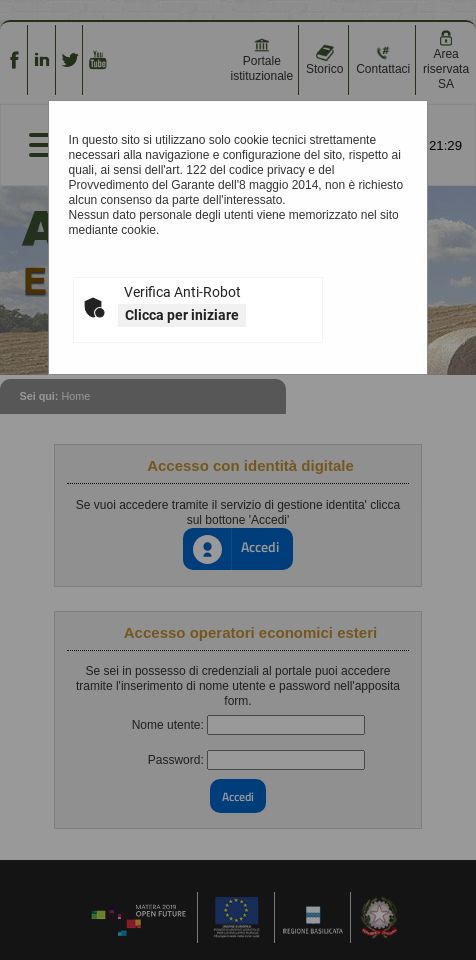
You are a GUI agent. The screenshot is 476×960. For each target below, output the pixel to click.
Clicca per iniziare (182, 315)
